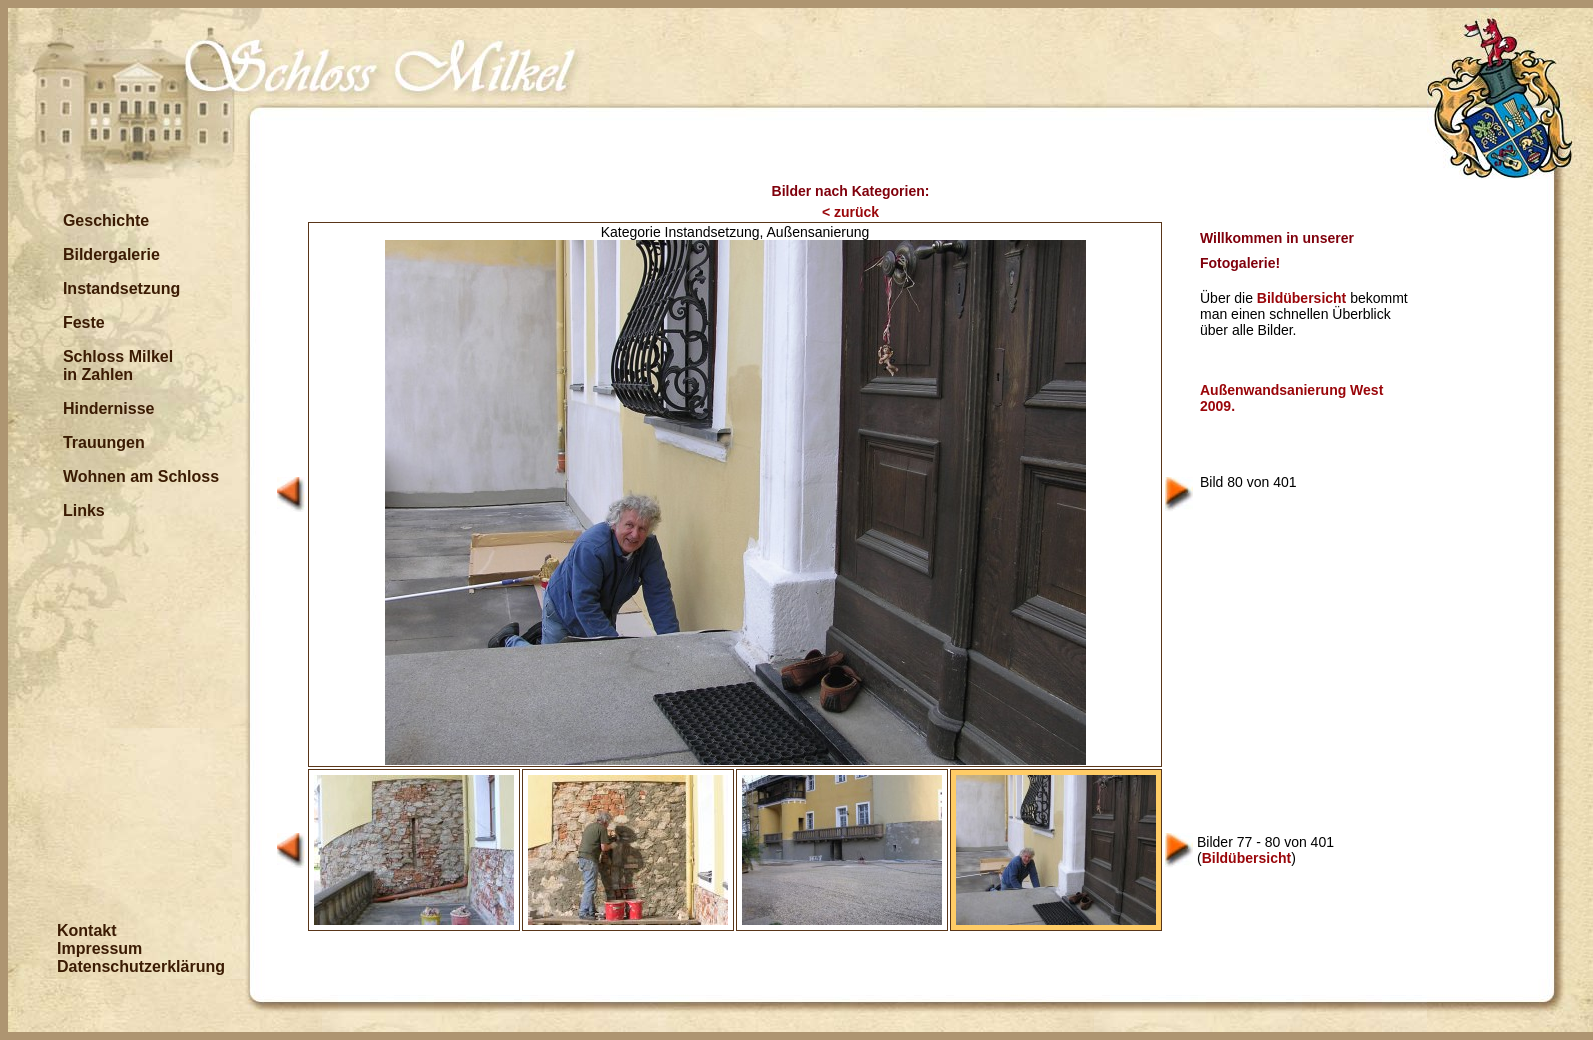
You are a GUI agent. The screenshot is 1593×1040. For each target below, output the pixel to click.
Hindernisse (109, 408)
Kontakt (87, 930)
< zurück (850, 212)
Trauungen (104, 442)
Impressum (99, 948)
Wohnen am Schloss (141, 476)
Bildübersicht (1301, 298)
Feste (84, 322)
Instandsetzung (121, 288)
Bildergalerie (111, 254)
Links (84, 510)
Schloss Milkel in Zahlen (118, 365)
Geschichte (106, 220)
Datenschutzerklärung (141, 966)
